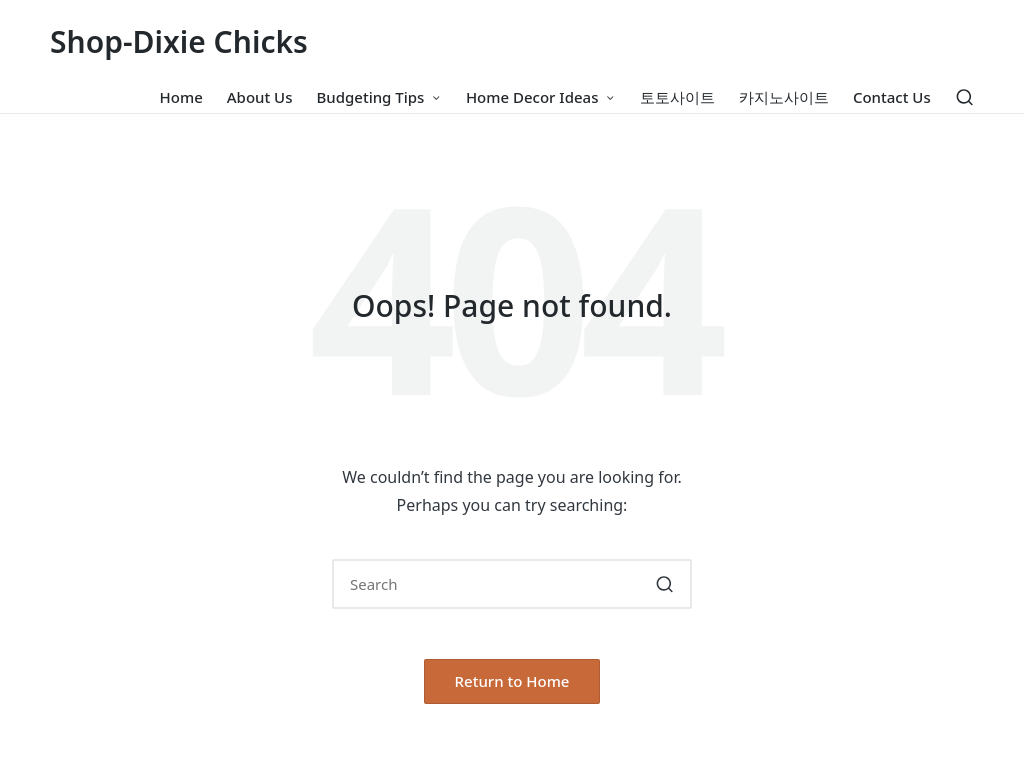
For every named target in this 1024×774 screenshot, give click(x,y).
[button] (664, 584)
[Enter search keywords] (512, 584)
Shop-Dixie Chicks (179, 41)
